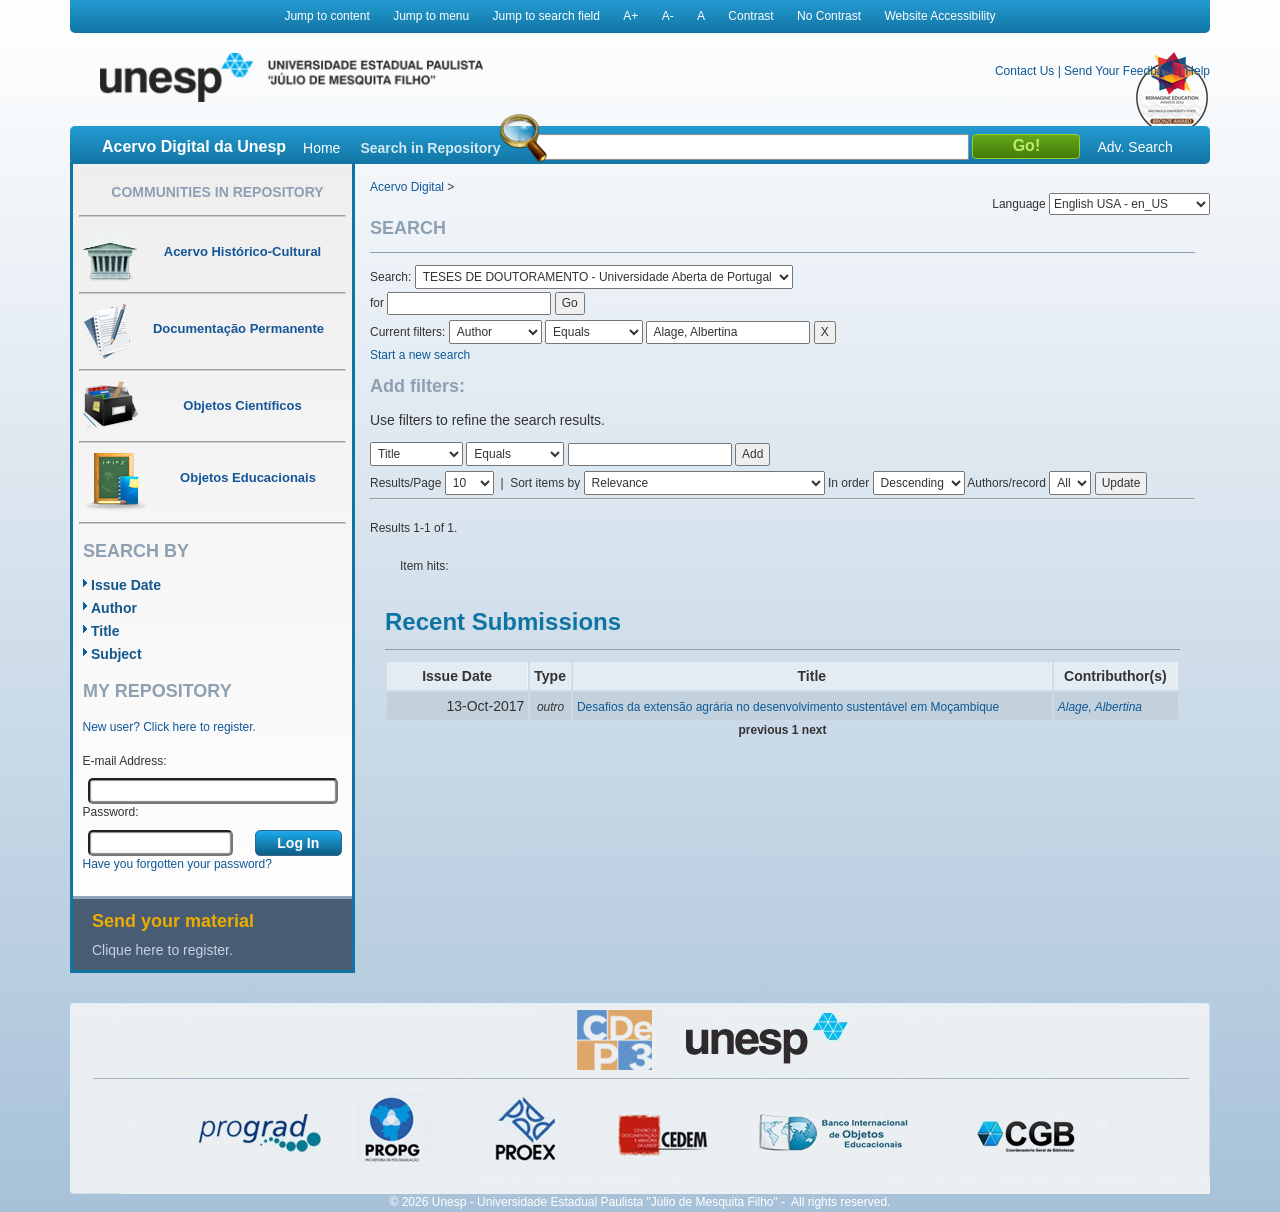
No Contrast (829, 16)
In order (848, 483)
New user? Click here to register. (169, 727)
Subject (116, 654)
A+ (630, 16)
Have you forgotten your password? (177, 864)
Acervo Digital (407, 187)
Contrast (750, 16)
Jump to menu (431, 16)
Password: (111, 812)
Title (105, 631)
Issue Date (126, 585)
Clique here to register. (162, 950)
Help (1197, 71)
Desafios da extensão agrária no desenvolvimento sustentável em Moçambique (788, 707)
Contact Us (1024, 71)
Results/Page (405, 483)
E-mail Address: (125, 761)
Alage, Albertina (1100, 707)
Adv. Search (1134, 147)
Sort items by (545, 483)
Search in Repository (430, 148)
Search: (392, 277)
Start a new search (420, 355)
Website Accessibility (939, 16)
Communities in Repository (217, 192)
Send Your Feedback (1119, 71)
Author (114, 608)
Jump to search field (546, 16)
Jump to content (326, 16)
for (377, 303)
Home (321, 148)
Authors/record (1006, 483)
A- (668, 16)
